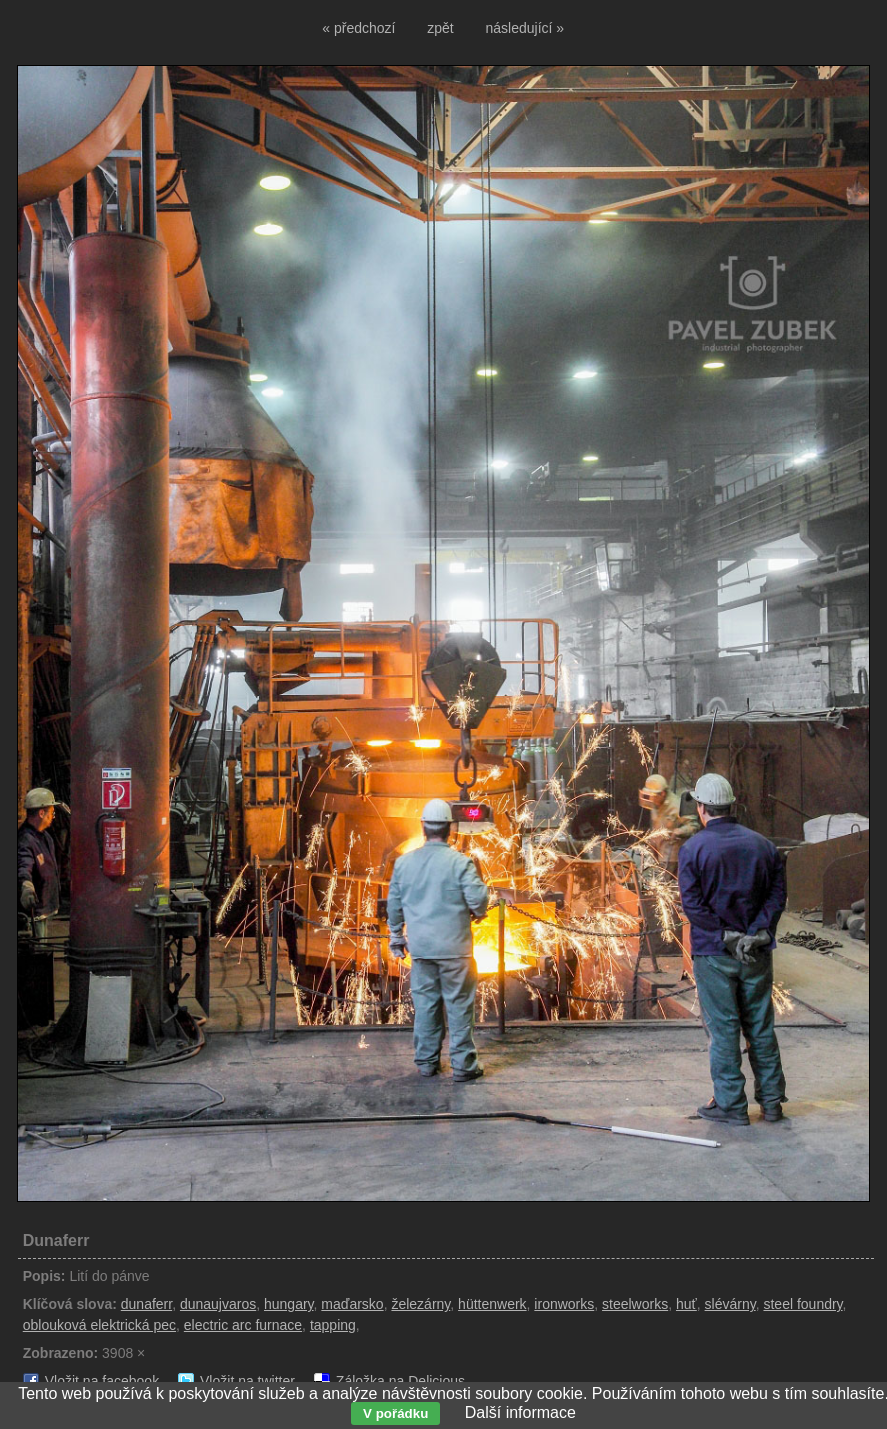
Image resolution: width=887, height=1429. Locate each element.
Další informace (520, 1412)
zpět (440, 28)
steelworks (635, 1304)
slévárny (730, 1304)
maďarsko (352, 1304)
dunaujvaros (218, 1304)
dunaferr (146, 1304)
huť (686, 1304)
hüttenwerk (492, 1304)
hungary (289, 1304)
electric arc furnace (243, 1325)
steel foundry (802, 1304)
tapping (333, 1325)
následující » (525, 28)
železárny (420, 1304)
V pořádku (395, 1413)
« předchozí (358, 28)
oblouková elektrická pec (99, 1325)
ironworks (564, 1304)
